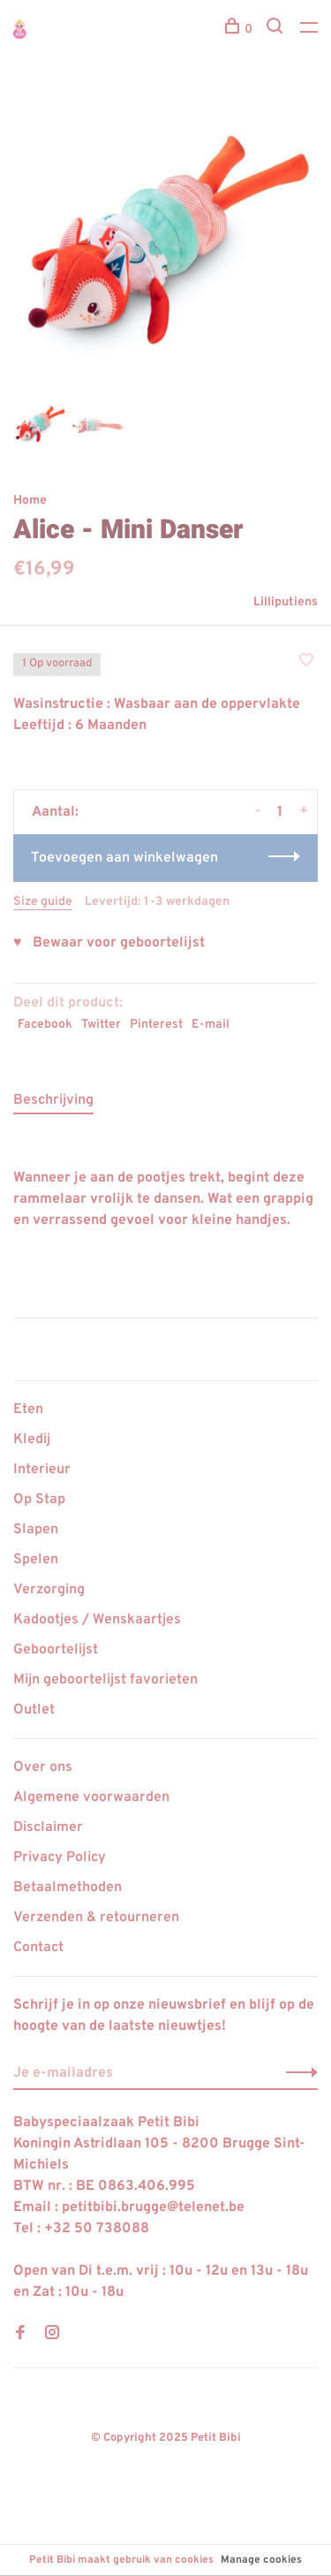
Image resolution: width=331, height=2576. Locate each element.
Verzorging (49, 1590)
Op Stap (39, 1499)
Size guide (42, 901)
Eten (28, 1409)
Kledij (31, 1439)
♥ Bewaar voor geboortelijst (109, 943)
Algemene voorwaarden (91, 1797)
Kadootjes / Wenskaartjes (97, 1620)
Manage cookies (261, 2560)
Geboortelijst (55, 1650)
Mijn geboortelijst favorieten (105, 1680)
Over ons (42, 1767)
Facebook (45, 1024)
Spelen (35, 1560)
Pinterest (156, 1024)
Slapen (35, 1530)
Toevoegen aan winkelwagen (124, 858)
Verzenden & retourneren (96, 1917)
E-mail (210, 1024)
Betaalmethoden (67, 1887)
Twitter (101, 1024)
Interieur (42, 1469)
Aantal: (55, 812)
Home (30, 500)
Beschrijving (53, 1100)
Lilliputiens (285, 602)
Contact (38, 1948)
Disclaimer (48, 1827)
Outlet (34, 1710)
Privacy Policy (59, 1857)
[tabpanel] (165, 240)
